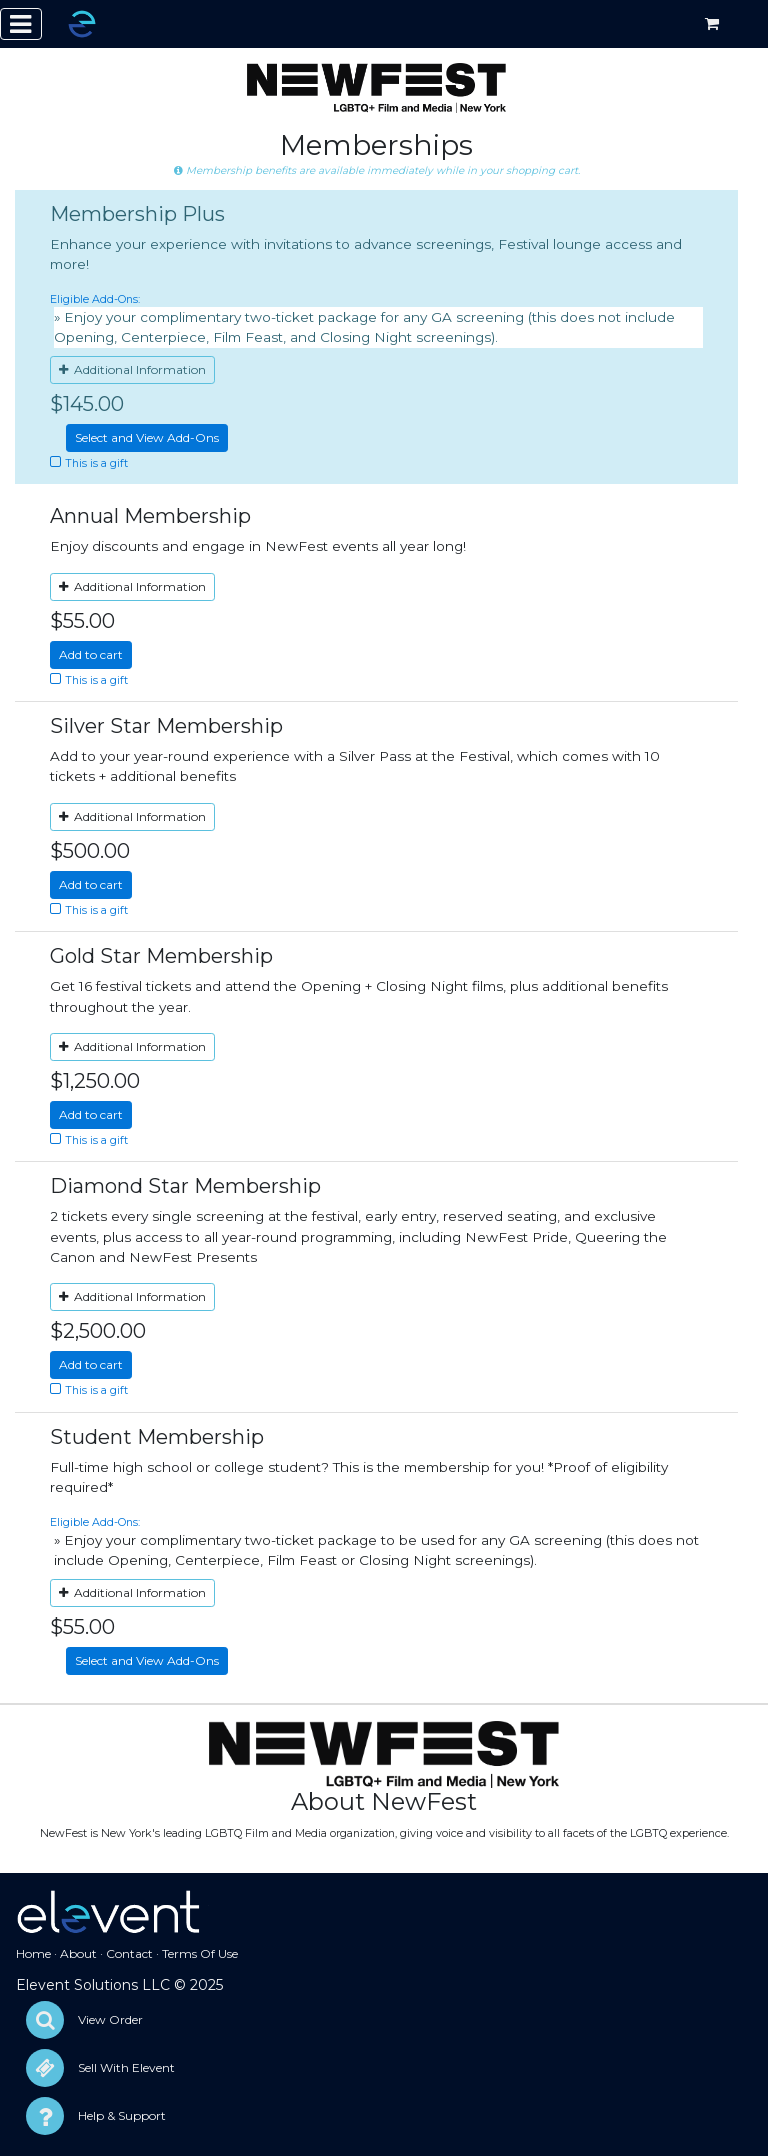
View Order (110, 2019)
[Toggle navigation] (21, 24)
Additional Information (132, 369)
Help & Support (122, 2115)
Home (33, 1953)
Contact (129, 1953)
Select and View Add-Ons (147, 437)
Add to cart (91, 654)
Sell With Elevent (126, 2067)
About (78, 1953)
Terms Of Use (200, 1953)
